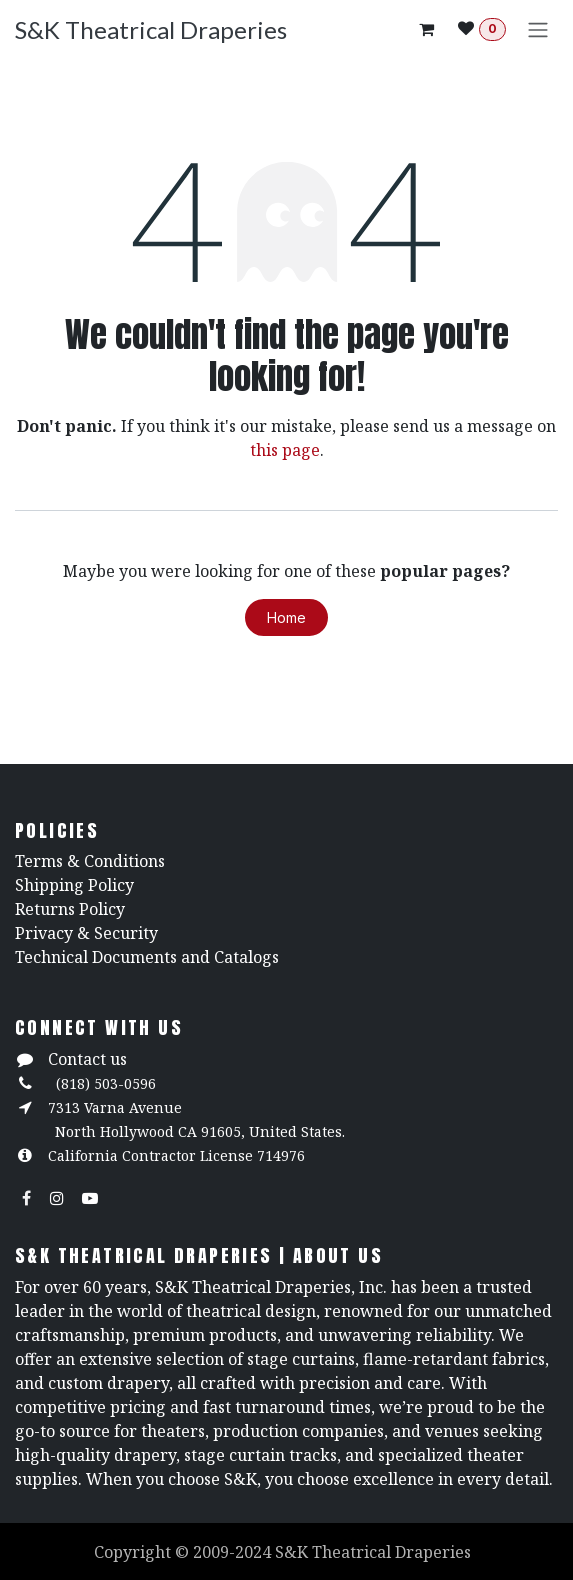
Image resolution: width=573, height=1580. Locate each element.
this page (285, 450)
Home (286, 617)
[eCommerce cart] (426, 29)
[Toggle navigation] (538, 29)
